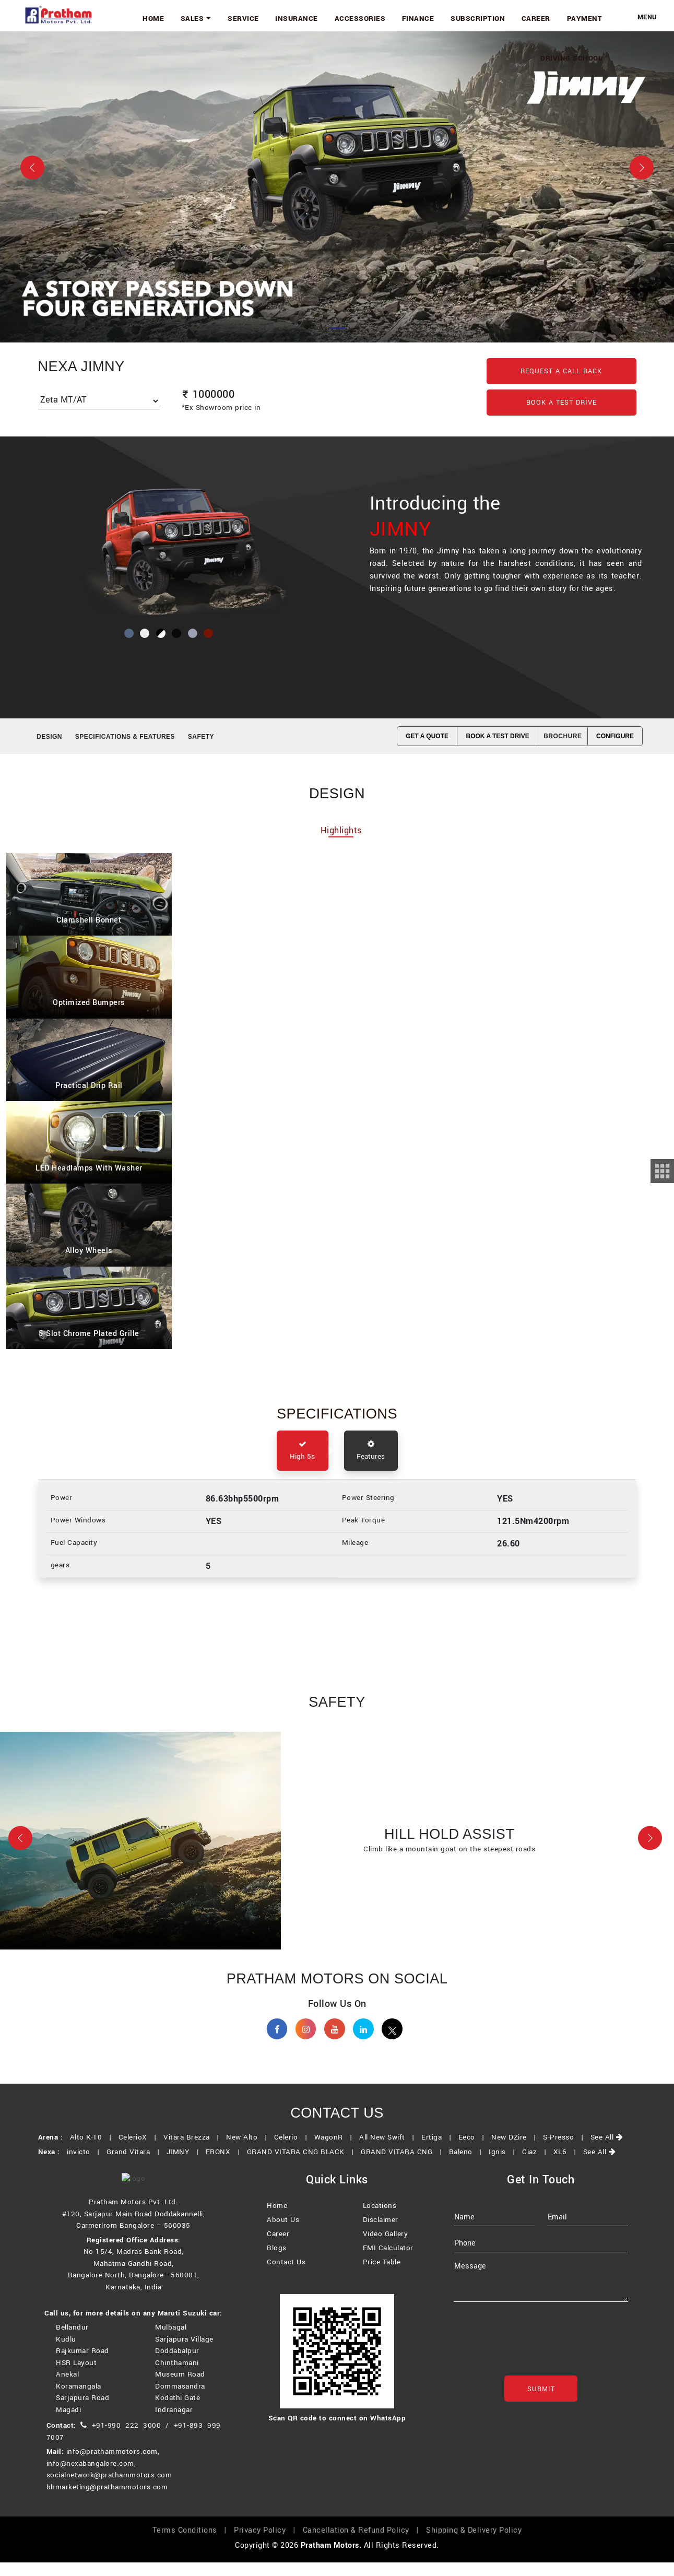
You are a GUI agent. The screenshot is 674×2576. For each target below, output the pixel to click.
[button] (20, 1843)
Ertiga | (438, 2151)
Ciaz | (536, 2165)
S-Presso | (565, 2151)
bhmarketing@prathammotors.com (107, 2501)
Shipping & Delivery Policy (474, 2543)
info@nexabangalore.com (90, 2477)
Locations (380, 2222)
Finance (435, 17)
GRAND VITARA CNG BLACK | (303, 2165)
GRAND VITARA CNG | (403, 2165)
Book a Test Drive (561, 402)
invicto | (85, 2165)
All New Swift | (389, 2151)
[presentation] (533, 2358)
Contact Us (286, 2278)
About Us (283, 2236)
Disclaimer (380, 2236)
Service (274, 17)
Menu (647, 17)
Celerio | (293, 2151)
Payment (587, 17)
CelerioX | (140, 2151)
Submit (540, 2405)
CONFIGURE (615, 736)
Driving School (574, 54)
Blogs (277, 2264)
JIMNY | (185, 2165)
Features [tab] (370, 1454)
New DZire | (516, 2151)
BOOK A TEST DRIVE (497, 736)
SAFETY (201, 736)
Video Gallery (385, 2250)
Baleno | (468, 2165)
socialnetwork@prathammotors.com (109, 2489)
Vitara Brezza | (193, 2151)
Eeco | (473, 2151)
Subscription (490, 17)
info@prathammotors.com (112, 2465)
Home (194, 17)
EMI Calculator (388, 2264)
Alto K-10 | (93, 2151)
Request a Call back (561, 371)
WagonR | (335, 2151)
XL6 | (567, 2165)
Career (543, 17)
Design (49, 736)
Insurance (323, 17)
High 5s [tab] (302, 1454)
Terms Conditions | (192, 2543)
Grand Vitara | (135, 2165)
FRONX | (225, 2165)
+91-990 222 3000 (126, 2439)
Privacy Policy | (267, 2543)
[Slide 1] (337, 328)
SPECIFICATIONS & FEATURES (125, 736)
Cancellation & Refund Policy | (363, 2543)
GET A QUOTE (427, 736)
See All (606, 2151)
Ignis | (504, 2165)
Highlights (341, 832)
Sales (232, 17)
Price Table (382, 2278)
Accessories (381, 17)
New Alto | (248, 2151)
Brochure (562, 736)
